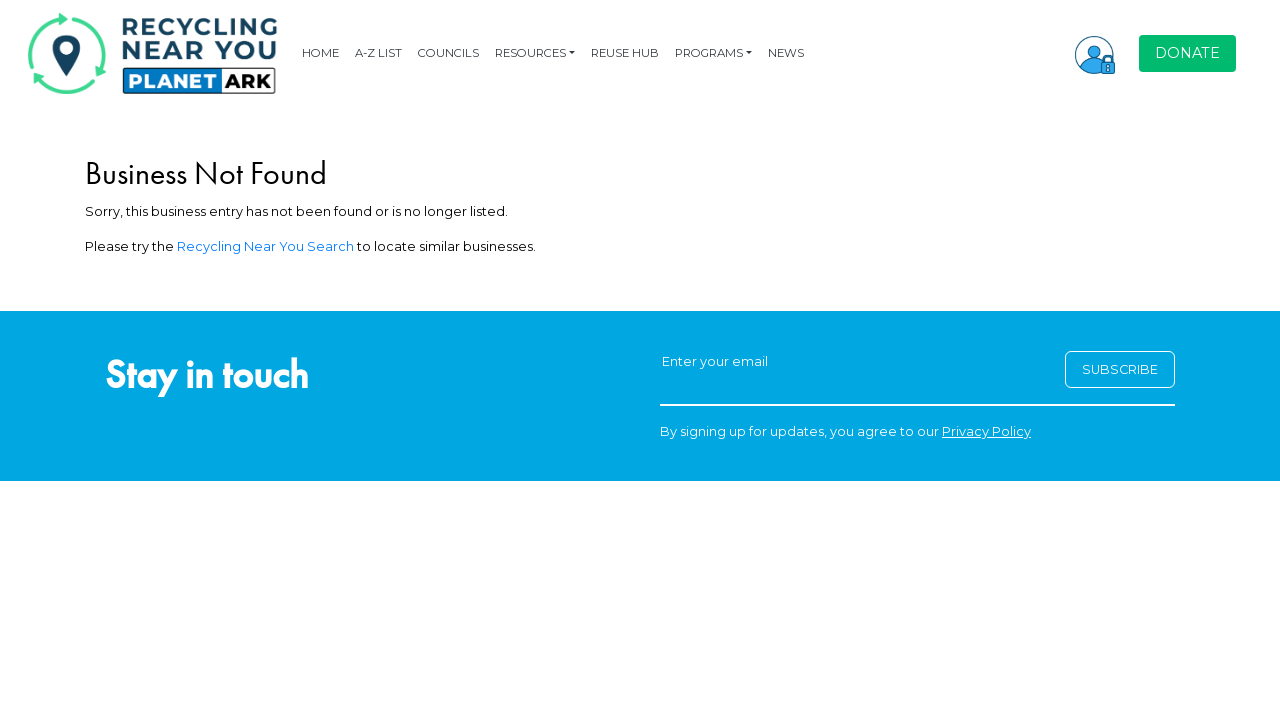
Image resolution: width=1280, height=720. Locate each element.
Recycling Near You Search (265, 246)
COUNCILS (448, 53)
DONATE (1187, 53)
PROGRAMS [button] (709, 53)
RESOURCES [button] (530, 53)
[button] (1095, 53)
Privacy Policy (986, 431)
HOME (320, 53)
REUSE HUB (625, 53)
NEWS (786, 53)
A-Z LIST (378, 53)
